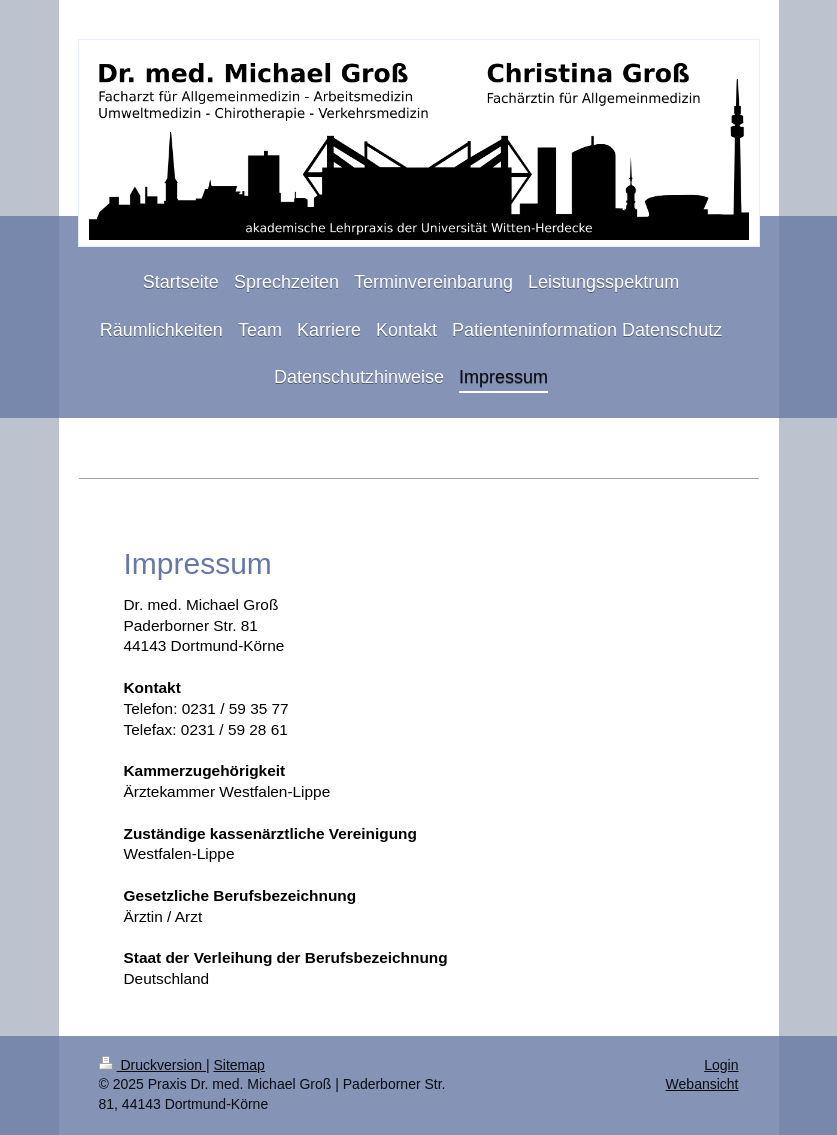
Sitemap (239, 1065)
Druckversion (152, 1065)
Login (721, 1065)
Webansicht (702, 1084)
